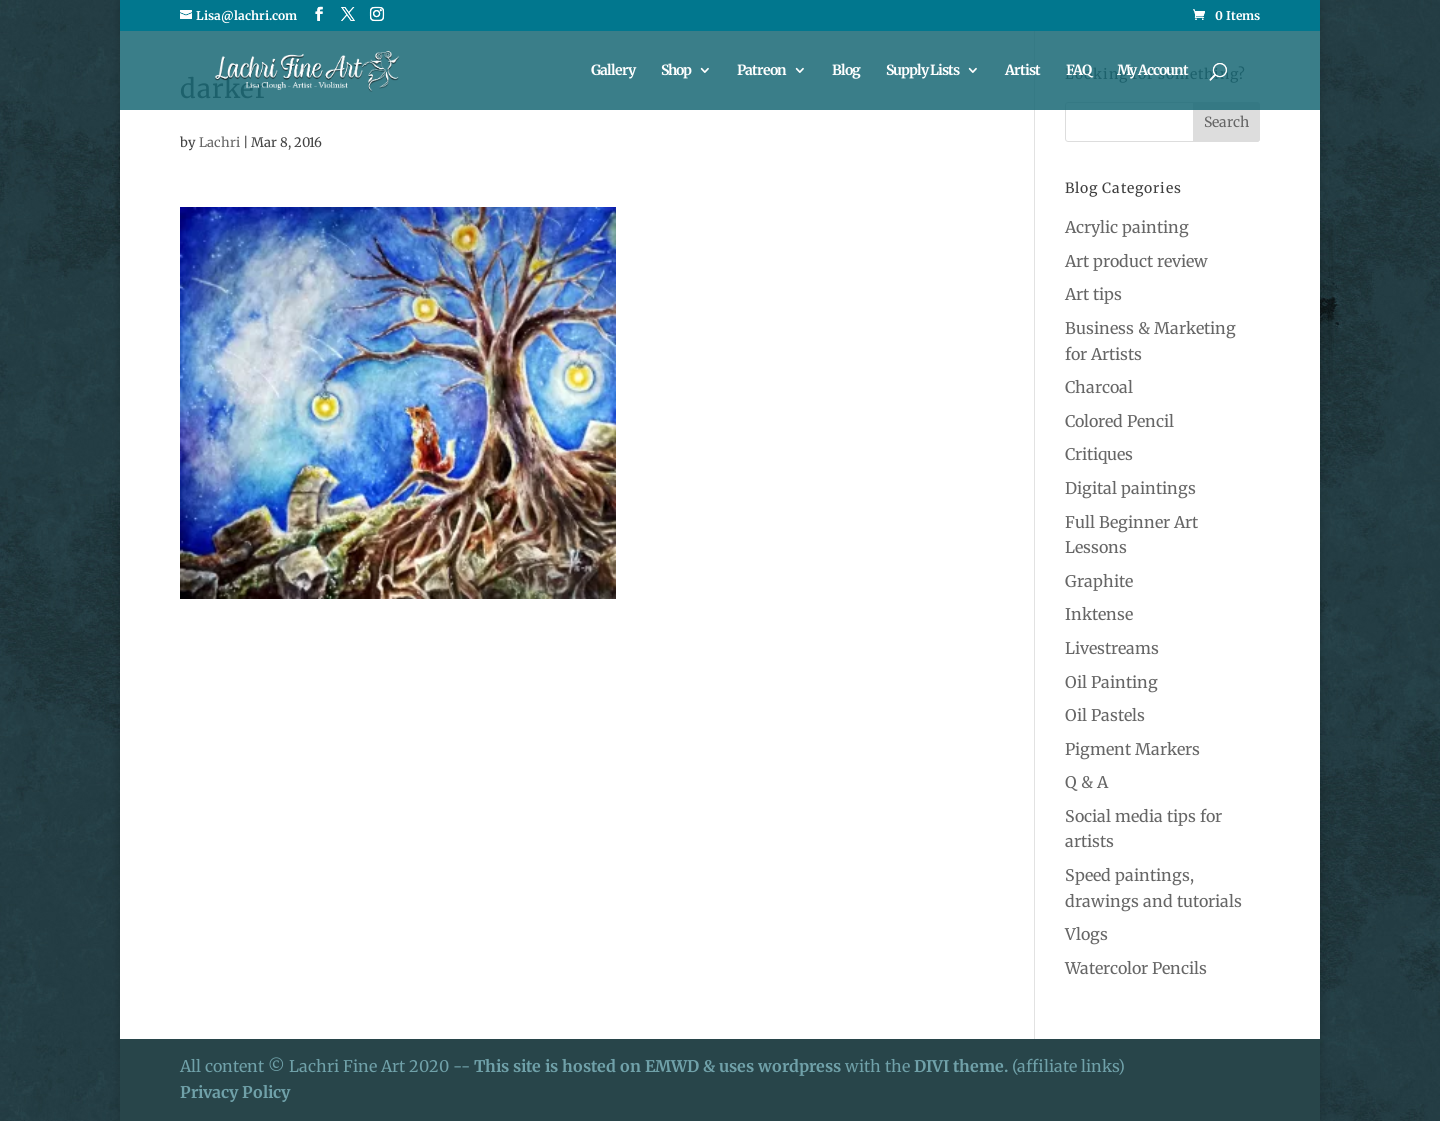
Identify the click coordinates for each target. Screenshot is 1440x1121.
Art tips (1093, 294)
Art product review (1136, 261)
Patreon (761, 71)
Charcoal (1099, 387)
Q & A (1086, 782)
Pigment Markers (1132, 749)
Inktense (1099, 614)
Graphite (1099, 581)
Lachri (219, 142)
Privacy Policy (235, 1092)
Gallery (613, 71)
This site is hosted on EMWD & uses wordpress (657, 1066)
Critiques (1099, 454)
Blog (846, 71)
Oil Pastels (1105, 715)
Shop (676, 71)
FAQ (1078, 71)
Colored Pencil (1119, 421)
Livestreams (1112, 648)
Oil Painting (1111, 682)
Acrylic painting (1127, 227)
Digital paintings (1130, 488)
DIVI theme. (963, 1066)
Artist (1022, 71)
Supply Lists (922, 71)
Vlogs (1086, 934)
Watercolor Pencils (1136, 968)
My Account (1152, 71)
